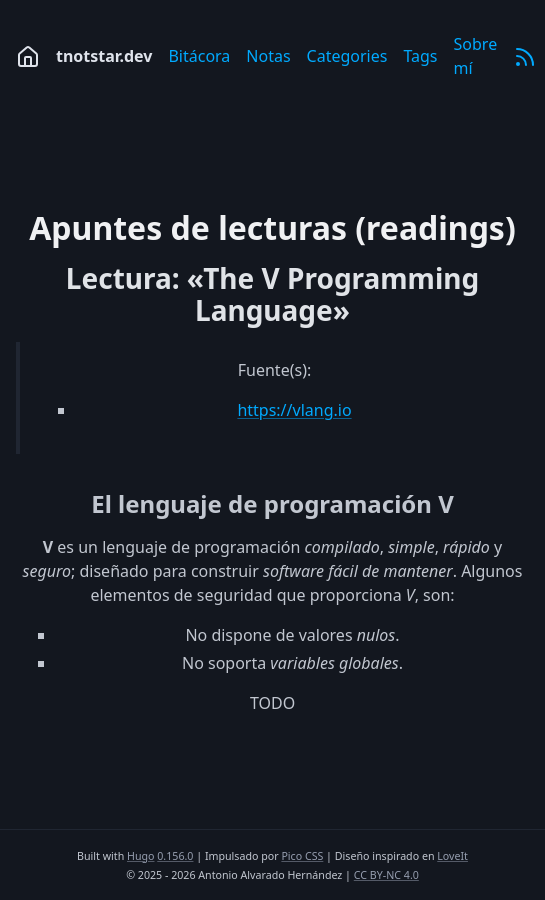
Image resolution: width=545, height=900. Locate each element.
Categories (347, 56)
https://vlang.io (294, 410)
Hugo (140, 856)
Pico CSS (302, 856)
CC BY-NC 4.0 (386, 875)
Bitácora (199, 56)
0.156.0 (175, 856)
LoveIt (452, 856)
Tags (420, 56)
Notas (268, 56)
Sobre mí (476, 56)
